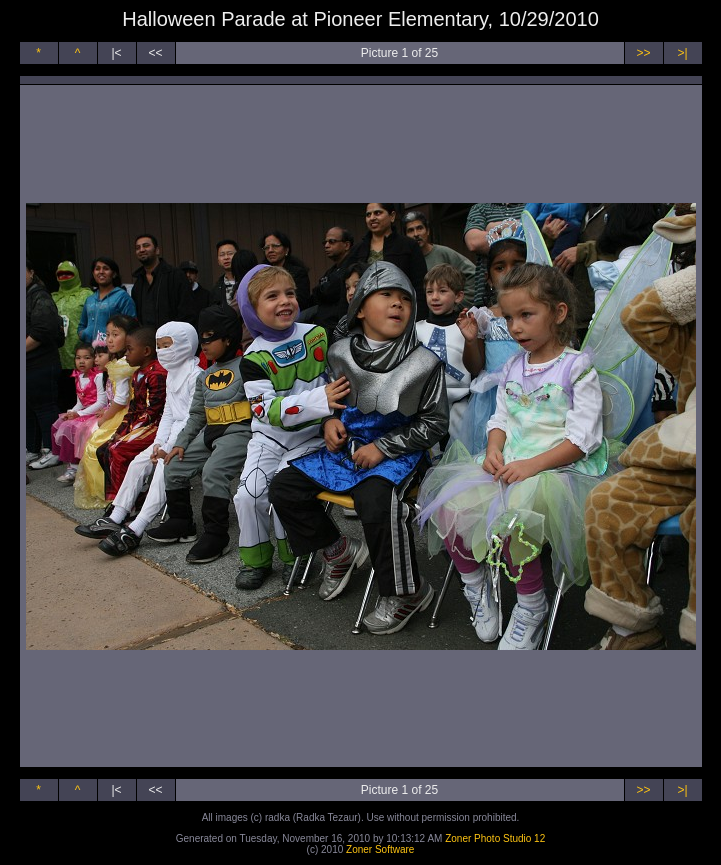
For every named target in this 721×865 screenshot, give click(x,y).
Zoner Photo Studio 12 (495, 838)
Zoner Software (380, 849)
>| (682, 53)
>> (643, 53)
